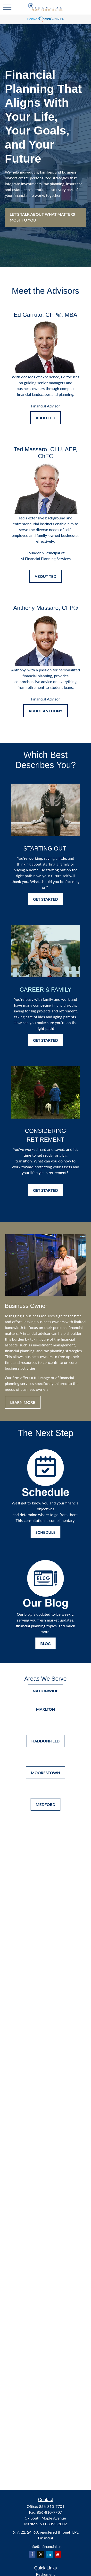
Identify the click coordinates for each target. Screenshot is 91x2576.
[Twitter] (40, 2554)
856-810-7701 (52, 2506)
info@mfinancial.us (45, 2546)
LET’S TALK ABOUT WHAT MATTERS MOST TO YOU (42, 217)
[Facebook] (32, 2554)
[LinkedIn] (49, 2554)
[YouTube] (58, 2554)
